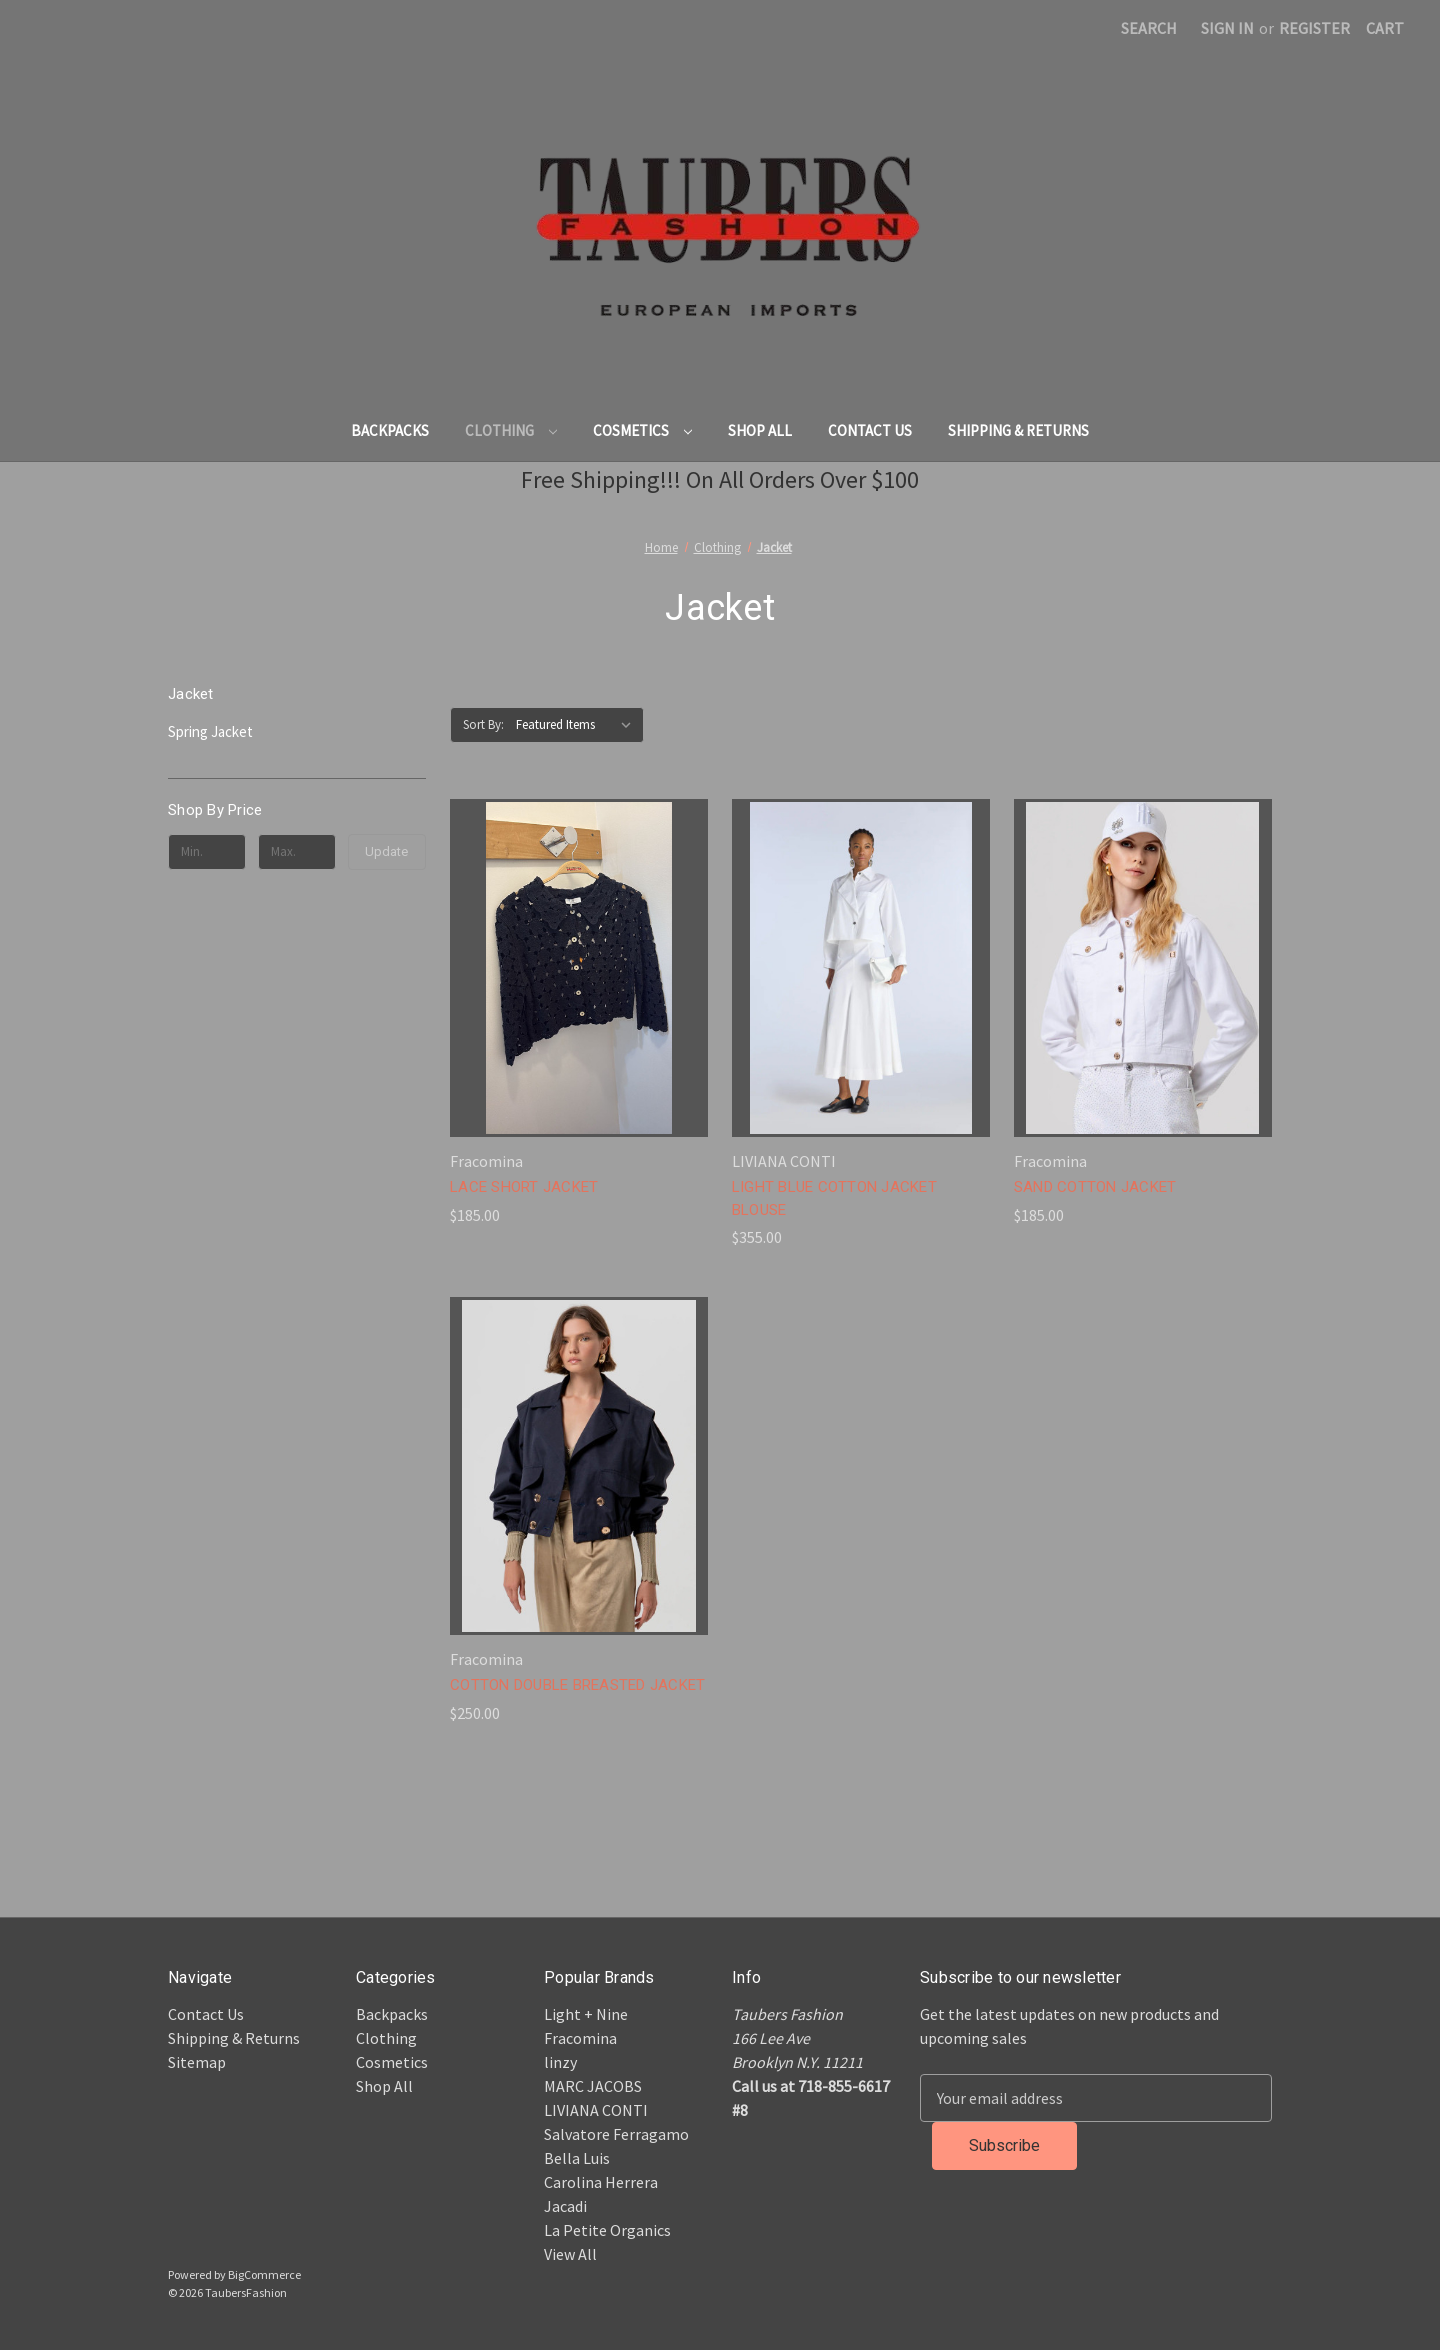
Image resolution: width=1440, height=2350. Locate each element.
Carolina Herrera (601, 2182)
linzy (560, 2062)
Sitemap (197, 2062)
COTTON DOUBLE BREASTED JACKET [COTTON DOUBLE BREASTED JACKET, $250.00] (577, 1685)
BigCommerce (264, 2274)
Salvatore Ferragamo (616, 2134)
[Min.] (207, 852)
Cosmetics (642, 430)
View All (570, 2254)
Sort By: (483, 724)
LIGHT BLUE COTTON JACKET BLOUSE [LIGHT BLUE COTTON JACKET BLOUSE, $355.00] (834, 1198)
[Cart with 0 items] (1385, 28)
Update (386, 851)
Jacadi (565, 2206)
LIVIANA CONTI (596, 2110)
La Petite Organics (607, 2230)
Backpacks (390, 430)
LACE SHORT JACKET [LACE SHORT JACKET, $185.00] (524, 1187)
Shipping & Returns (1018, 430)
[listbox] (578, 725)
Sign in (1227, 28)
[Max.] (297, 852)
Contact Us (870, 430)
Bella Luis (577, 2158)
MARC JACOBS (593, 2086)
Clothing (511, 430)
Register (1314, 28)
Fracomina (580, 2038)
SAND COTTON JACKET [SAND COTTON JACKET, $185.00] (1095, 1187)
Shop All (760, 430)
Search (1149, 28)
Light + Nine (586, 2014)
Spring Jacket (210, 731)
